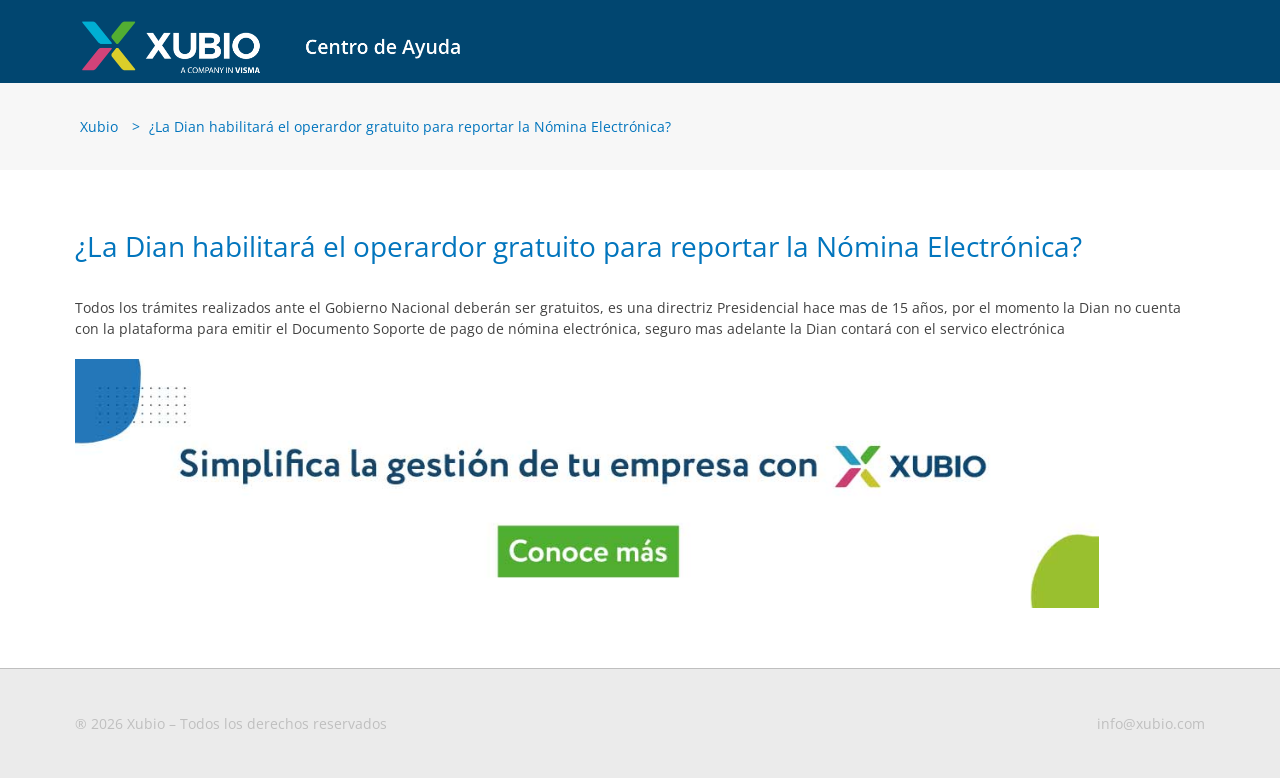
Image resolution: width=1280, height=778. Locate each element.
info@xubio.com (1151, 731)
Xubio (99, 133)
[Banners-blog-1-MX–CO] (587, 373)
